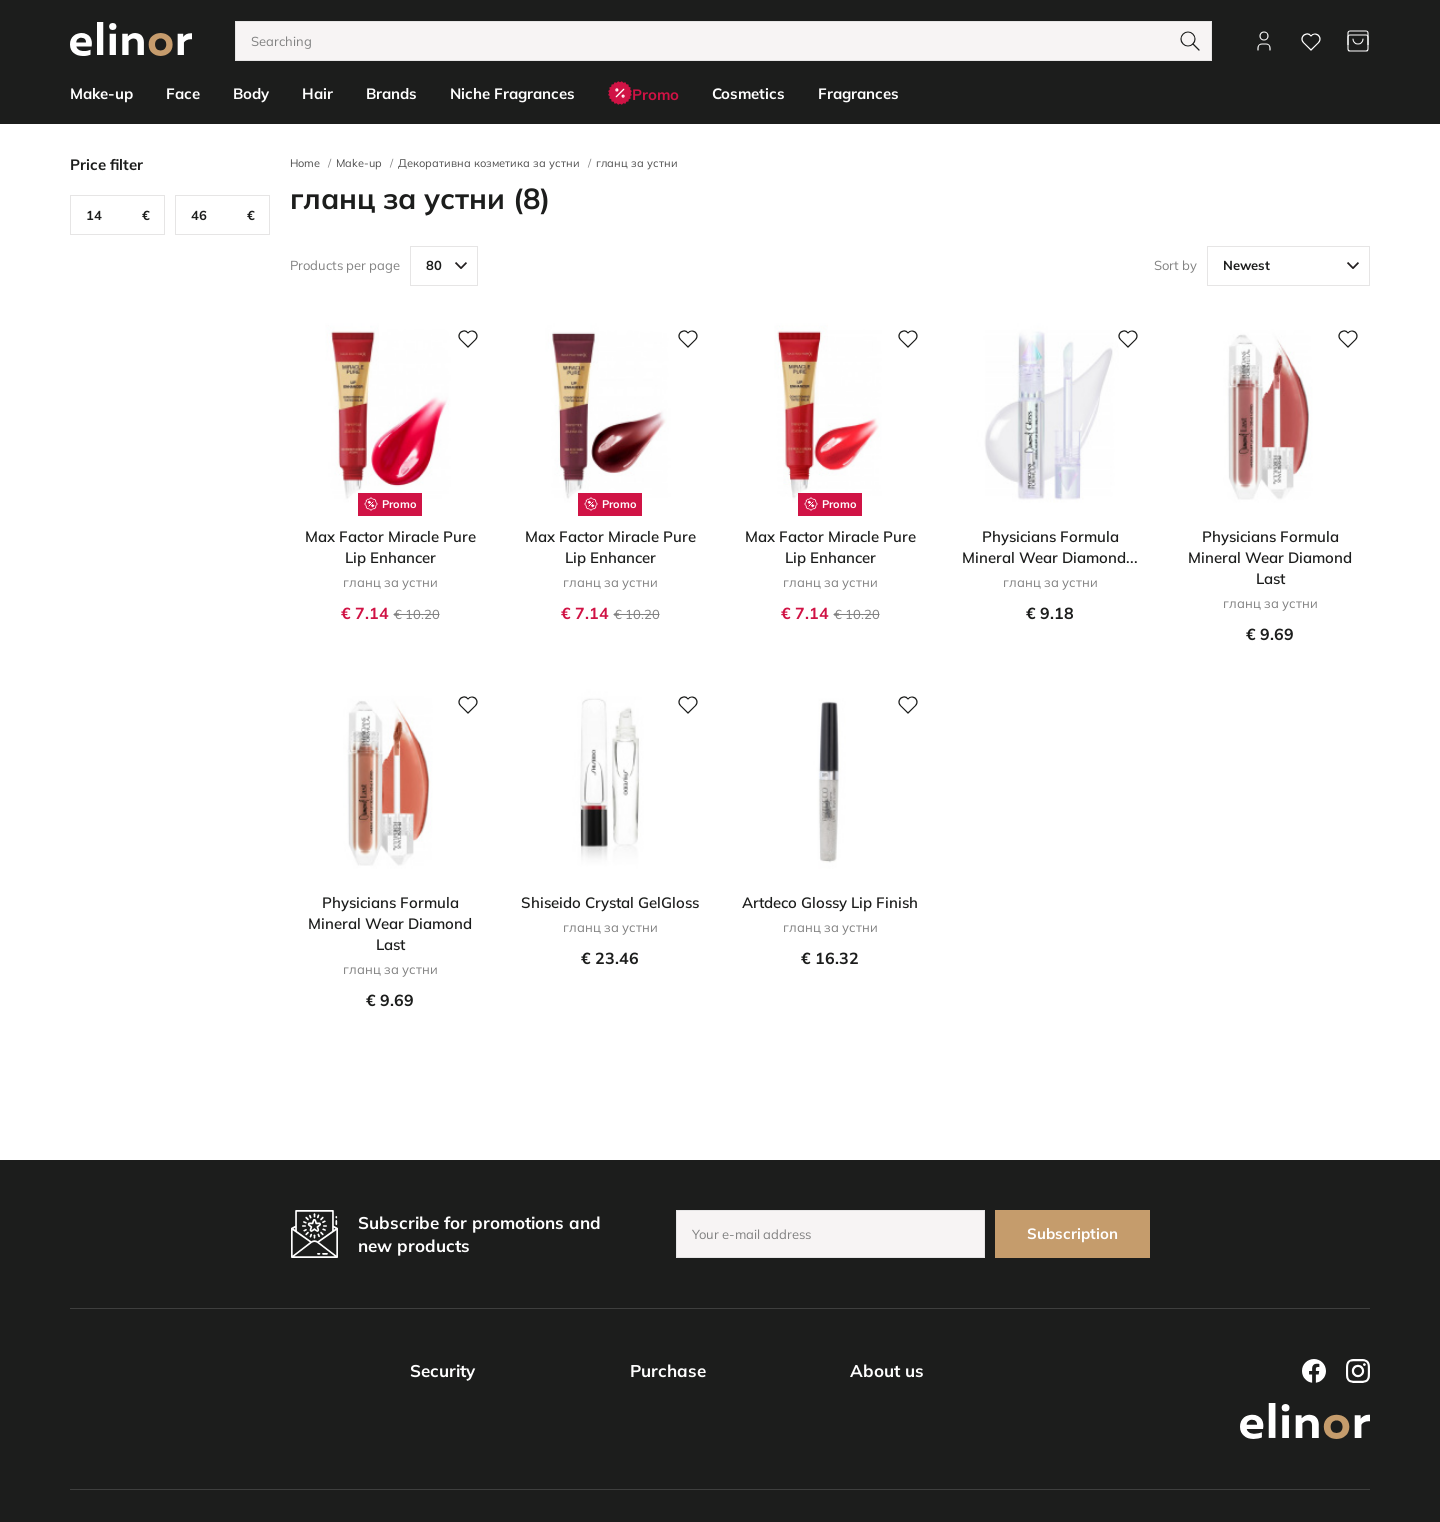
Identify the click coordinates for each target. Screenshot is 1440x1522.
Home (305, 163)
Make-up (359, 163)
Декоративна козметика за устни (489, 163)
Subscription (1072, 1233)
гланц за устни (637, 163)
